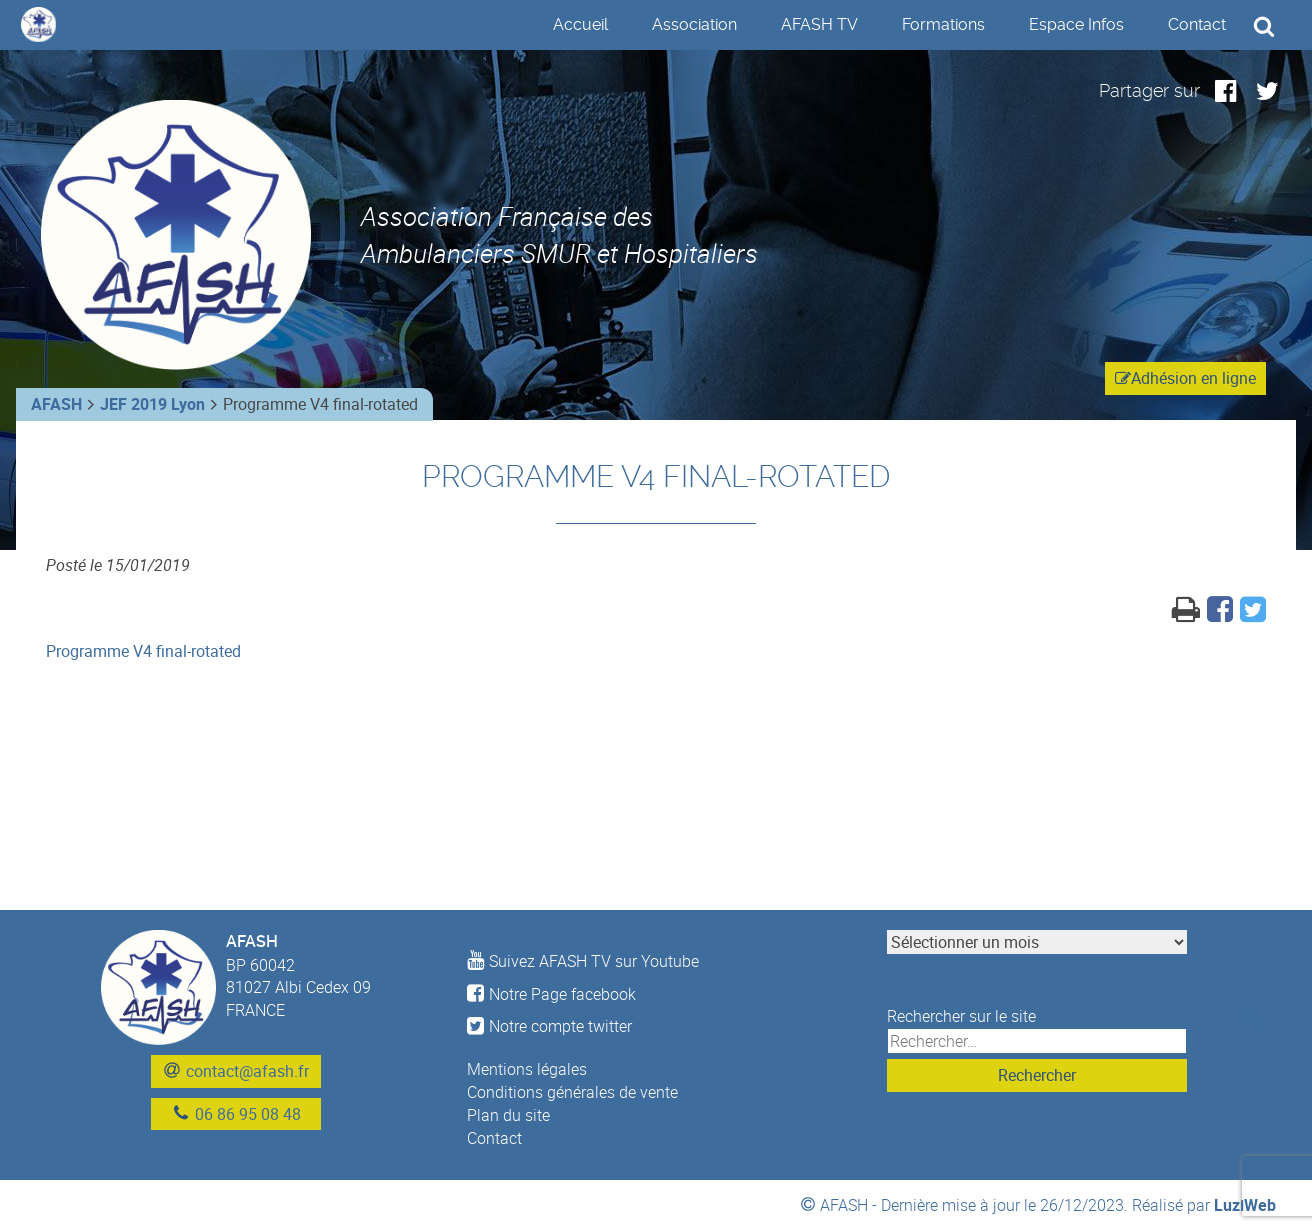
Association (694, 24)
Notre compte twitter (549, 1026)
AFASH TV (819, 24)
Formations (943, 24)
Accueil (580, 24)
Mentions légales (527, 1069)
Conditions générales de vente (572, 1092)
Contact (1197, 24)
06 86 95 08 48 (248, 1114)
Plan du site (508, 1115)
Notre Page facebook (551, 994)
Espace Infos (1076, 24)
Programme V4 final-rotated (143, 651)
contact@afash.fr (247, 1071)
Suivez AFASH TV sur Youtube (583, 961)
